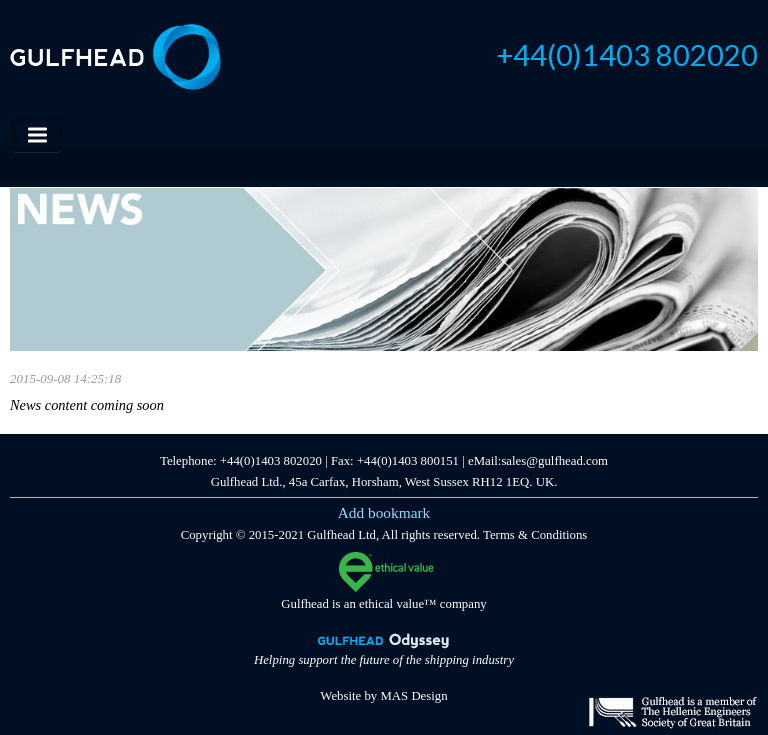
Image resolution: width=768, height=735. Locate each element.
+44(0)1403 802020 (627, 55)
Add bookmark (384, 512)
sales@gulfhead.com (554, 461)
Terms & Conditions (535, 535)
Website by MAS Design (383, 696)
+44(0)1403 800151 (408, 461)
